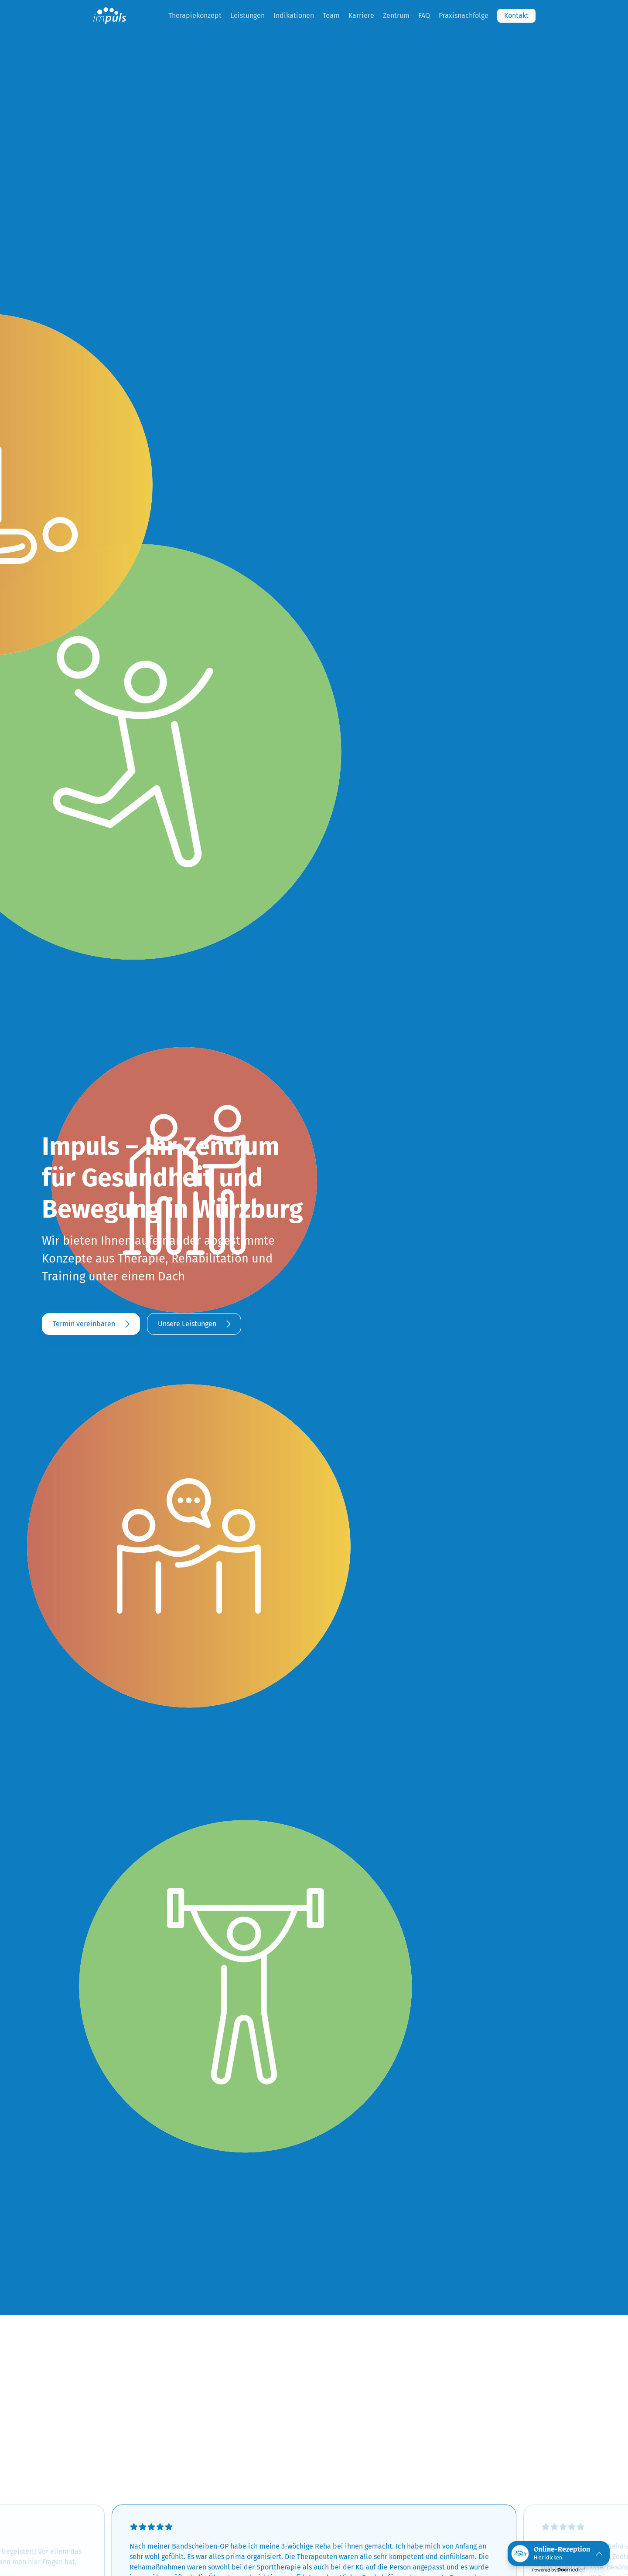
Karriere (361, 15)
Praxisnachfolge (463, 15)
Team (331, 15)
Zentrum (396, 15)
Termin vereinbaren (84, 1324)
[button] (559, 2553)
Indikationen (293, 15)
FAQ (424, 15)
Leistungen (247, 15)
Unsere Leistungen (187, 1324)
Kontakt (516, 15)
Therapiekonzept (195, 15)
